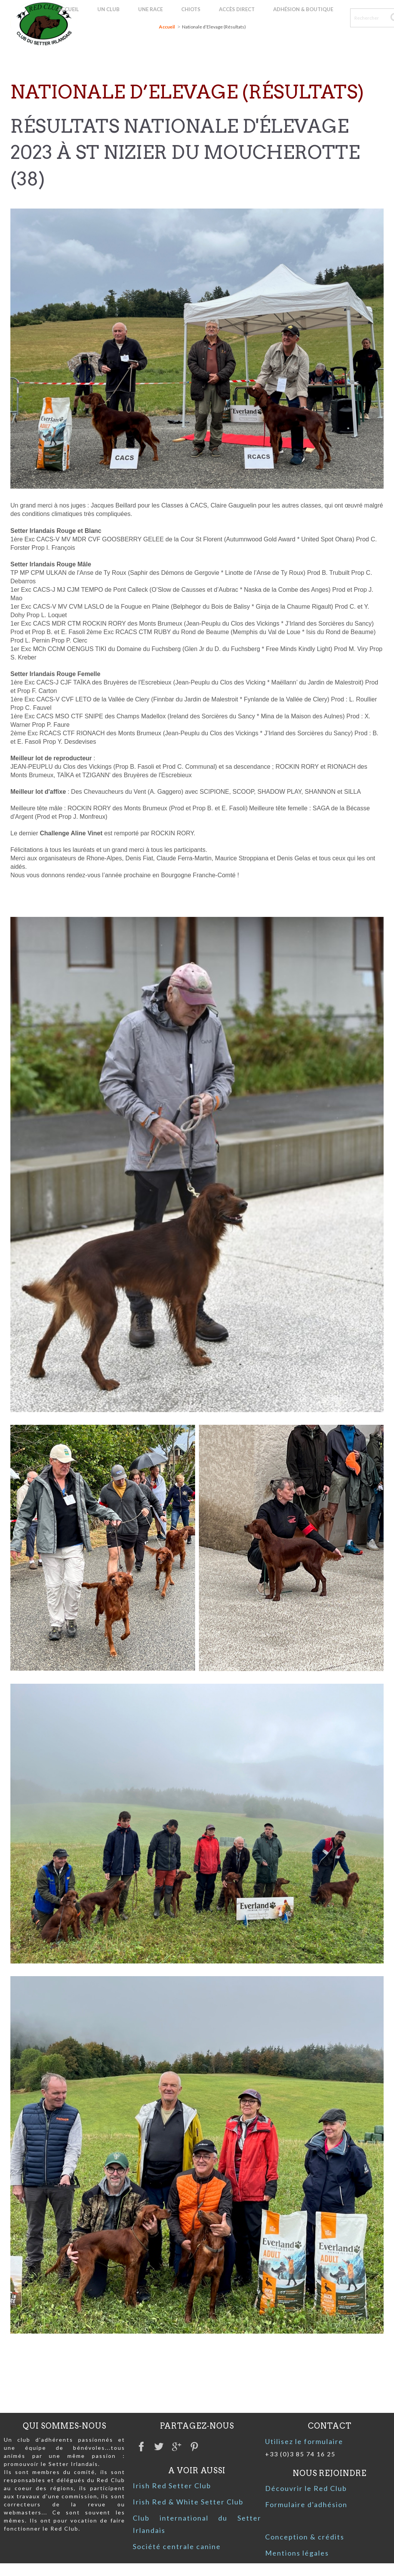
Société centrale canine (177, 2546)
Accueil (167, 27)
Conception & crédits (304, 2537)
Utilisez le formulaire (304, 2441)
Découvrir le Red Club (306, 2488)
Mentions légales (297, 2553)
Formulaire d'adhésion (306, 2504)
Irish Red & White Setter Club (188, 2502)
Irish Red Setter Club (172, 2485)
